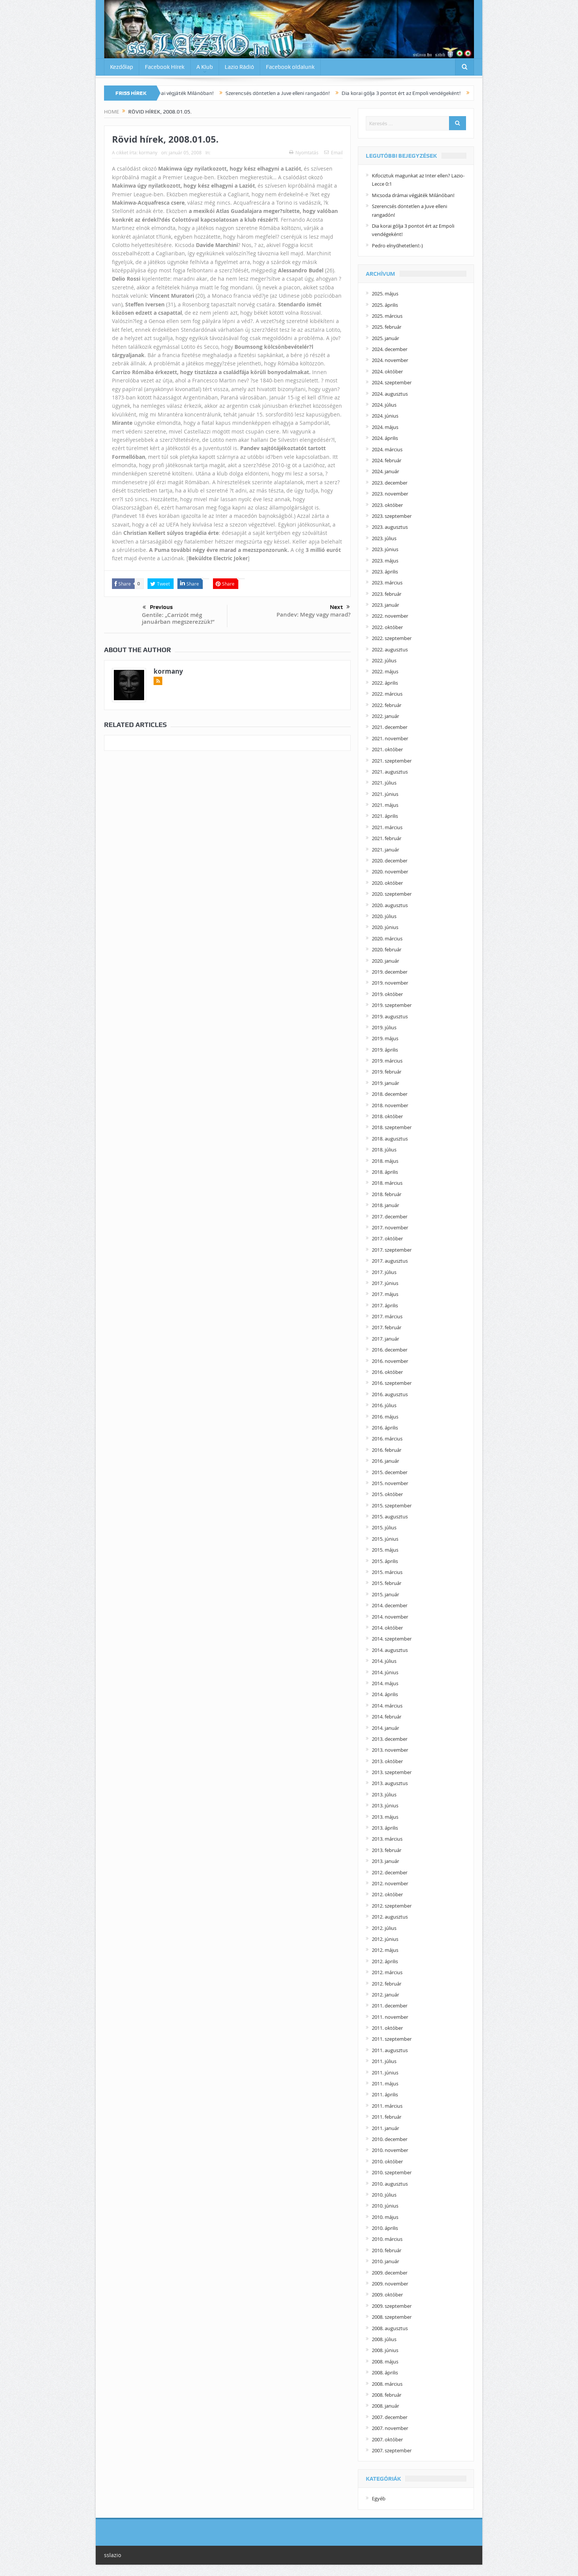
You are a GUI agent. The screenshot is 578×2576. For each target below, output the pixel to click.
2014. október (387, 1627)
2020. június (385, 927)
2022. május (385, 671)
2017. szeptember (392, 1249)
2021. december (389, 727)
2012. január (385, 1994)
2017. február (386, 1327)
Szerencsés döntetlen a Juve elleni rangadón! (295, 93)
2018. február (386, 1194)
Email (333, 152)
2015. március (387, 1572)
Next (340, 607)
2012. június (385, 1939)
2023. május (385, 560)
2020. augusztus (390, 905)
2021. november (390, 738)
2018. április (385, 1171)
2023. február (386, 593)
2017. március (387, 1316)
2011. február (386, 2116)
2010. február (386, 2250)
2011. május (385, 2083)
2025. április (385, 304)
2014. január (385, 1728)
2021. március (387, 827)
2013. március (387, 1838)
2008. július (384, 2339)
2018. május (385, 1160)
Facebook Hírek (165, 67)
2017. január (385, 1338)
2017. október (387, 1238)
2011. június (385, 2072)
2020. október (387, 882)
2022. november (390, 615)
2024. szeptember (392, 382)
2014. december (389, 1605)
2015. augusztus (390, 1516)
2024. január (385, 471)
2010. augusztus (390, 2183)
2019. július (384, 1027)
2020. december (389, 860)
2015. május (385, 1549)
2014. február (386, 1716)
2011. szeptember (392, 2038)
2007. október (387, 2439)
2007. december (389, 2417)
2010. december (389, 2139)
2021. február (386, 838)
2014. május (385, 1683)
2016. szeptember (392, 1383)
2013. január (385, 1861)
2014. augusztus (390, 1650)
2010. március (387, 2239)
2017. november (390, 1227)
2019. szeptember (392, 1005)
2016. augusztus (390, 1394)
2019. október (387, 994)
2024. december (389, 349)
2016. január (385, 1460)
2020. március (387, 938)
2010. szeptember (392, 2172)
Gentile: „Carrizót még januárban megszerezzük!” (178, 618)
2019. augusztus (390, 1016)
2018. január (385, 1205)
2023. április (385, 571)
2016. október (387, 1372)
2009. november (390, 2283)
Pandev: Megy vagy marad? (314, 614)
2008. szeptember (392, 2316)
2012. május (385, 1950)
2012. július (384, 1928)
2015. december (389, 1472)
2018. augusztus (390, 1138)
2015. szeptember (392, 1505)
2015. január (385, 1594)
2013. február (386, 1850)
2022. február (386, 705)
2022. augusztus (390, 649)
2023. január (385, 604)
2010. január (385, 2261)
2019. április (385, 1049)
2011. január (385, 2128)
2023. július (384, 538)
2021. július (384, 782)
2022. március (387, 693)
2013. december (389, 1738)
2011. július (384, 2061)
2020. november (390, 871)
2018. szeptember (392, 1127)
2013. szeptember (392, 1772)
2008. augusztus (390, 2328)
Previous (158, 607)
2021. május (385, 805)
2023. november (390, 493)
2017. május (385, 1294)
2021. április (385, 816)
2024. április (385, 438)
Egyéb (378, 2498)
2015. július (384, 1527)
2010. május (385, 2217)
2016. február (386, 1449)
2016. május (385, 1416)
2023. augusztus (390, 527)
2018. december (389, 1094)
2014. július (384, 1661)
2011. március (387, 2105)
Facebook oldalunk (290, 67)
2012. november (390, 1883)
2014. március (387, 1705)
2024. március (387, 449)
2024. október (387, 371)
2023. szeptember (392, 516)
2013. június (385, 1805)
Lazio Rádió (239, 67)
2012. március (387, 1972)
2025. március (387, 315)
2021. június (385, 794)
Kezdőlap (121, 67)
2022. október (387, 627)
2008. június (385, 2350)
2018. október (387, 1116)
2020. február (386, 949)
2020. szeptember (392, 893)
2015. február (386, 1583)
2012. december (389, 1872)
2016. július (384, 1405)
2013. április (385, 1827)
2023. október (387, 505)
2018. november (390, 1105)
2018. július (384, 1149)
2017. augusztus (390, 1260)
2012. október (387, 1894)
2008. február (386, 2394)
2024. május (385, 427)
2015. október (387, 1494)
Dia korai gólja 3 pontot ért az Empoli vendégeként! (418, 93)
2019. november (390, 982)
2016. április (385, 1427)
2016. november (390, 1361)
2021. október (387, 749)
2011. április (385, 2094)
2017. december (389, 1216)
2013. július (384, 1794)
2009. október (387, 2294)
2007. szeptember (392, 2450)
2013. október (387, 1761)
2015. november (390, 1483)
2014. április (385, 1694)
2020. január (385, 960)
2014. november (390, 1616)
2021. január (385, 849)
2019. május (385, 1038)
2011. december (389, 2005)
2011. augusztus (390, 2050)
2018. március (387, 1182)
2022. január (385, 716)
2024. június (385, 415)
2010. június (385, 2205)
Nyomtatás (304, 152)
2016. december (389, 1349)
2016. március (387, 1438)
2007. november (390, 2428)
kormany (148, 152)
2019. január (385, 1083)
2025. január (385, 338)
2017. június (385, 1283)
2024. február (386, 460)
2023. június (385, 549)
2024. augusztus (390, 393)
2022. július (384, 660)
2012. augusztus (390, 1916)
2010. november (390, 2150)
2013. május (385, 1816)
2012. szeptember (392, 1905)
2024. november (390, 360)
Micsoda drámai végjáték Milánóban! (188, 93)
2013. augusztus (390, 1783)
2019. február (386, 1071)
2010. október (387, 2161)
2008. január (385, 2405)
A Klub (204, 67)
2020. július (384, 916)
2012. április (385, 1961)
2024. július (384, 404)
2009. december (389, 2272)
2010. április (385, 2228)
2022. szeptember (392, 638)
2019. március (387, 1060)
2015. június (385, 1538)
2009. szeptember (392, 2306)
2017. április (385, 1305)
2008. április (385, 2372)
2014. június (385, 1672)
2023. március (387, 582)
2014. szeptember (392, 1638)
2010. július (384, 2194)
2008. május (385, 2361)
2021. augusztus (390, 771)
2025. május (385, 293)
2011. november (390, 2017)
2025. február (386, 326)
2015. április (385, 1561)
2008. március (387, 2383)
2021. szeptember (392, 760)
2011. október (387, 2027)
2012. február (386, 1983)
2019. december (389, 971)
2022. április (385, 682)
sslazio (112, 2555)
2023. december (389, 482)
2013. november (390, 1749)
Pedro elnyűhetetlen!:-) (397, 245)
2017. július (384, 1272)
